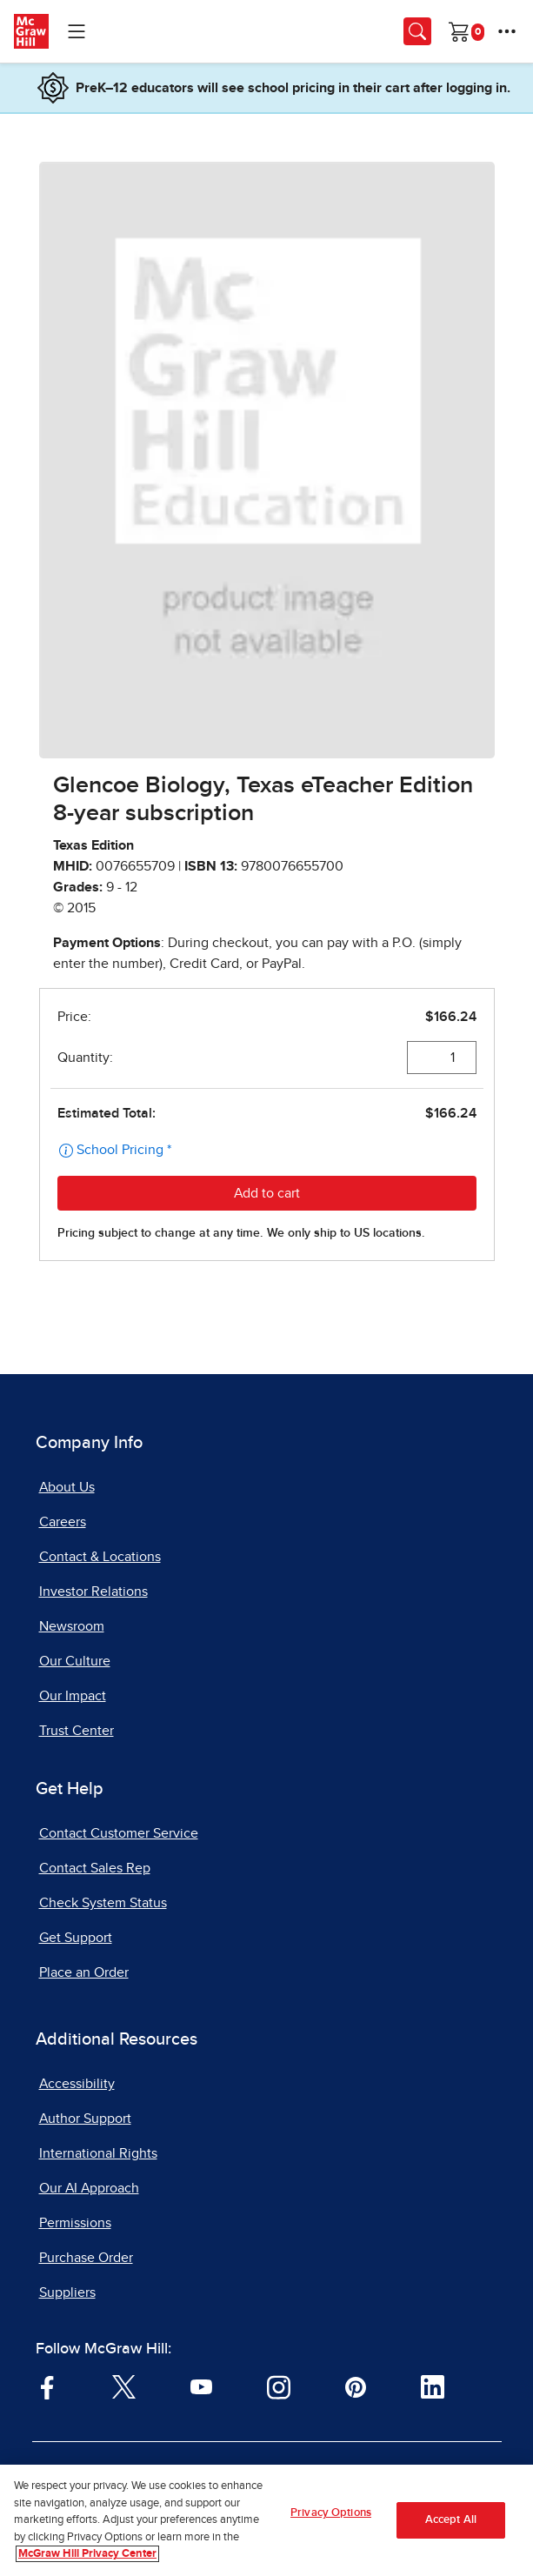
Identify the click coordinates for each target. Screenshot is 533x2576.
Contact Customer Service (118, 1833)
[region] (266, 2520)
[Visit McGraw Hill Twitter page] (124, 2386)
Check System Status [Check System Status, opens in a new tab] (103, 1903)
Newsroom (71, 1626)
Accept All (450, 2520)
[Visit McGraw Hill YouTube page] (201, 2386)
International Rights (98, 2153)
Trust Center (76, 1731)
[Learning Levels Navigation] (76, 31)
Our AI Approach (89, 2188)
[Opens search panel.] (417, 31)
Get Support (75, 1938)
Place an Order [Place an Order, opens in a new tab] (84, 1972)
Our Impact (72, 1696)
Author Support (85, 2119)
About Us (67, 1487)
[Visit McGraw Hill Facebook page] (47, 2386)
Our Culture (74, 1661)
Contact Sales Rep (94, 1868)
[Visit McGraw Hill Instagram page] (278, 2386)
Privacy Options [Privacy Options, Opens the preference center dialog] (330, 2513)
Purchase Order (86, 2258)
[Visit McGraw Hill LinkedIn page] (432, 2386)
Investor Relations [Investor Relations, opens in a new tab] (93, 1591)
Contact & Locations (100, 1557)
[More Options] (507, 31)
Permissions (75, 2223)
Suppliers (67, 2292)
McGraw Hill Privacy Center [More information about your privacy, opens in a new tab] (87, 2553)
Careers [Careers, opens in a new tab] (62, 1522)
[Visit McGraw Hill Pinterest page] (355, 2386)
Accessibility (77, 2084)
